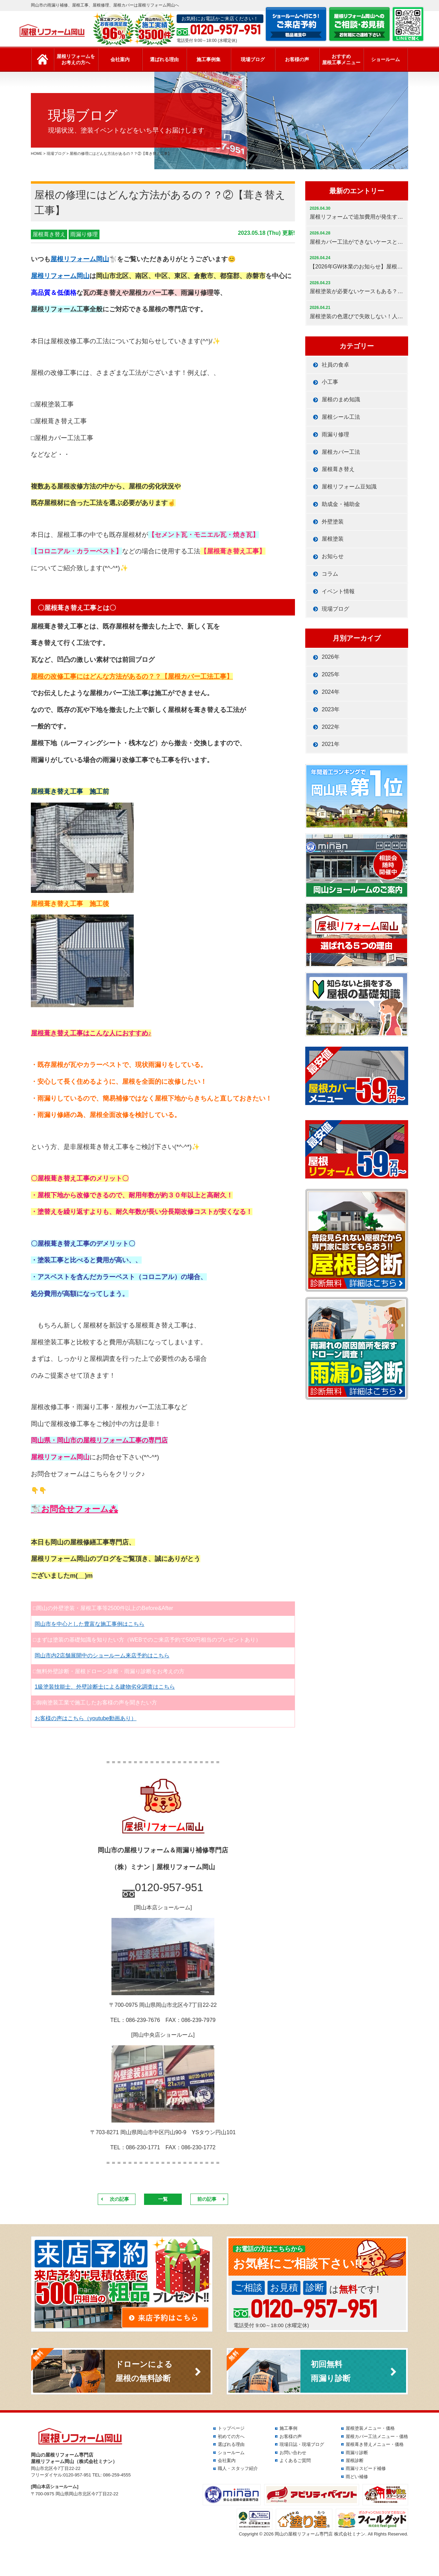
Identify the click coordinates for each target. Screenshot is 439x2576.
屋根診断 (355, 2460)
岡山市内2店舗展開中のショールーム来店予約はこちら (102, 1655)
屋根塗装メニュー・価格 (370, 2428)
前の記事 (206, 2199)
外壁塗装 (333, 522)
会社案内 (120, 59)
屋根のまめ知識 (341, 399)
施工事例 (288, 2428)
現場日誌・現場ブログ (302, 2444)
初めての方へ (231, 2436)
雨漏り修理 (84, 234)
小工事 (330, 382)
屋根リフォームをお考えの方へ (76, 59)
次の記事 (119, 2199)
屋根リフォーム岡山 (79, 259)
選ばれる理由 (164, 59)
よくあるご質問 (295, 2460)
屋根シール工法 (341, 417)
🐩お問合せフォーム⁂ (74, 1509)
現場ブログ (253, 59)
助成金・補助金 (341, 504)
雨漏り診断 (357, 2452)
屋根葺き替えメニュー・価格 (375, 2444)
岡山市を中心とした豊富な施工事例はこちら (89, 1624)
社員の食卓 (335, 365)
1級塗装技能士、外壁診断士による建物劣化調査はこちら (105, 1687)
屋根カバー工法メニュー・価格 (377, 2436)
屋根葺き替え (49, 234)
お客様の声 (297, 59)
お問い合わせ (293, 2452)
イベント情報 (338, 591)
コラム (330, 574)
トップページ (231, 2428)
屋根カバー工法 (341, 452)
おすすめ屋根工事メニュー (341, 59)
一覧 (163, 2199)
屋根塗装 (333, 539)
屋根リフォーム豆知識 (349, 487)
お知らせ (333, 556)
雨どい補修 (357, 2476)
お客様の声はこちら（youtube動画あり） (86, 1718)
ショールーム (385, 59)
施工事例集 (209, 59)
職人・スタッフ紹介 (238, 2468)
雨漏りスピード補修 (366, 2468)
